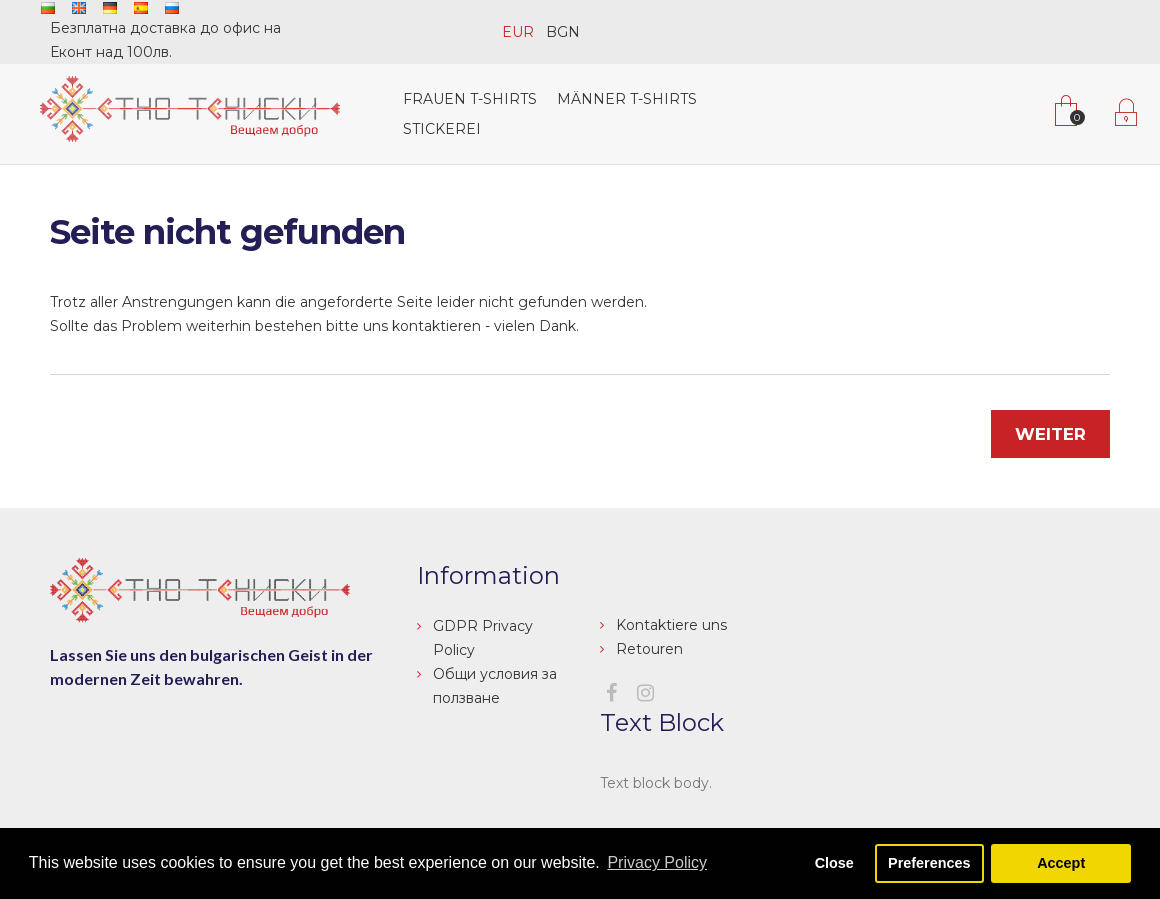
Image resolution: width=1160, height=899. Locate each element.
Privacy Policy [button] (657, 862)
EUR (518, 32)
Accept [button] (1061, 863)
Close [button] (834, 863)
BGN (563, 32)
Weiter (1050, 434)
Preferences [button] (929, 863)
